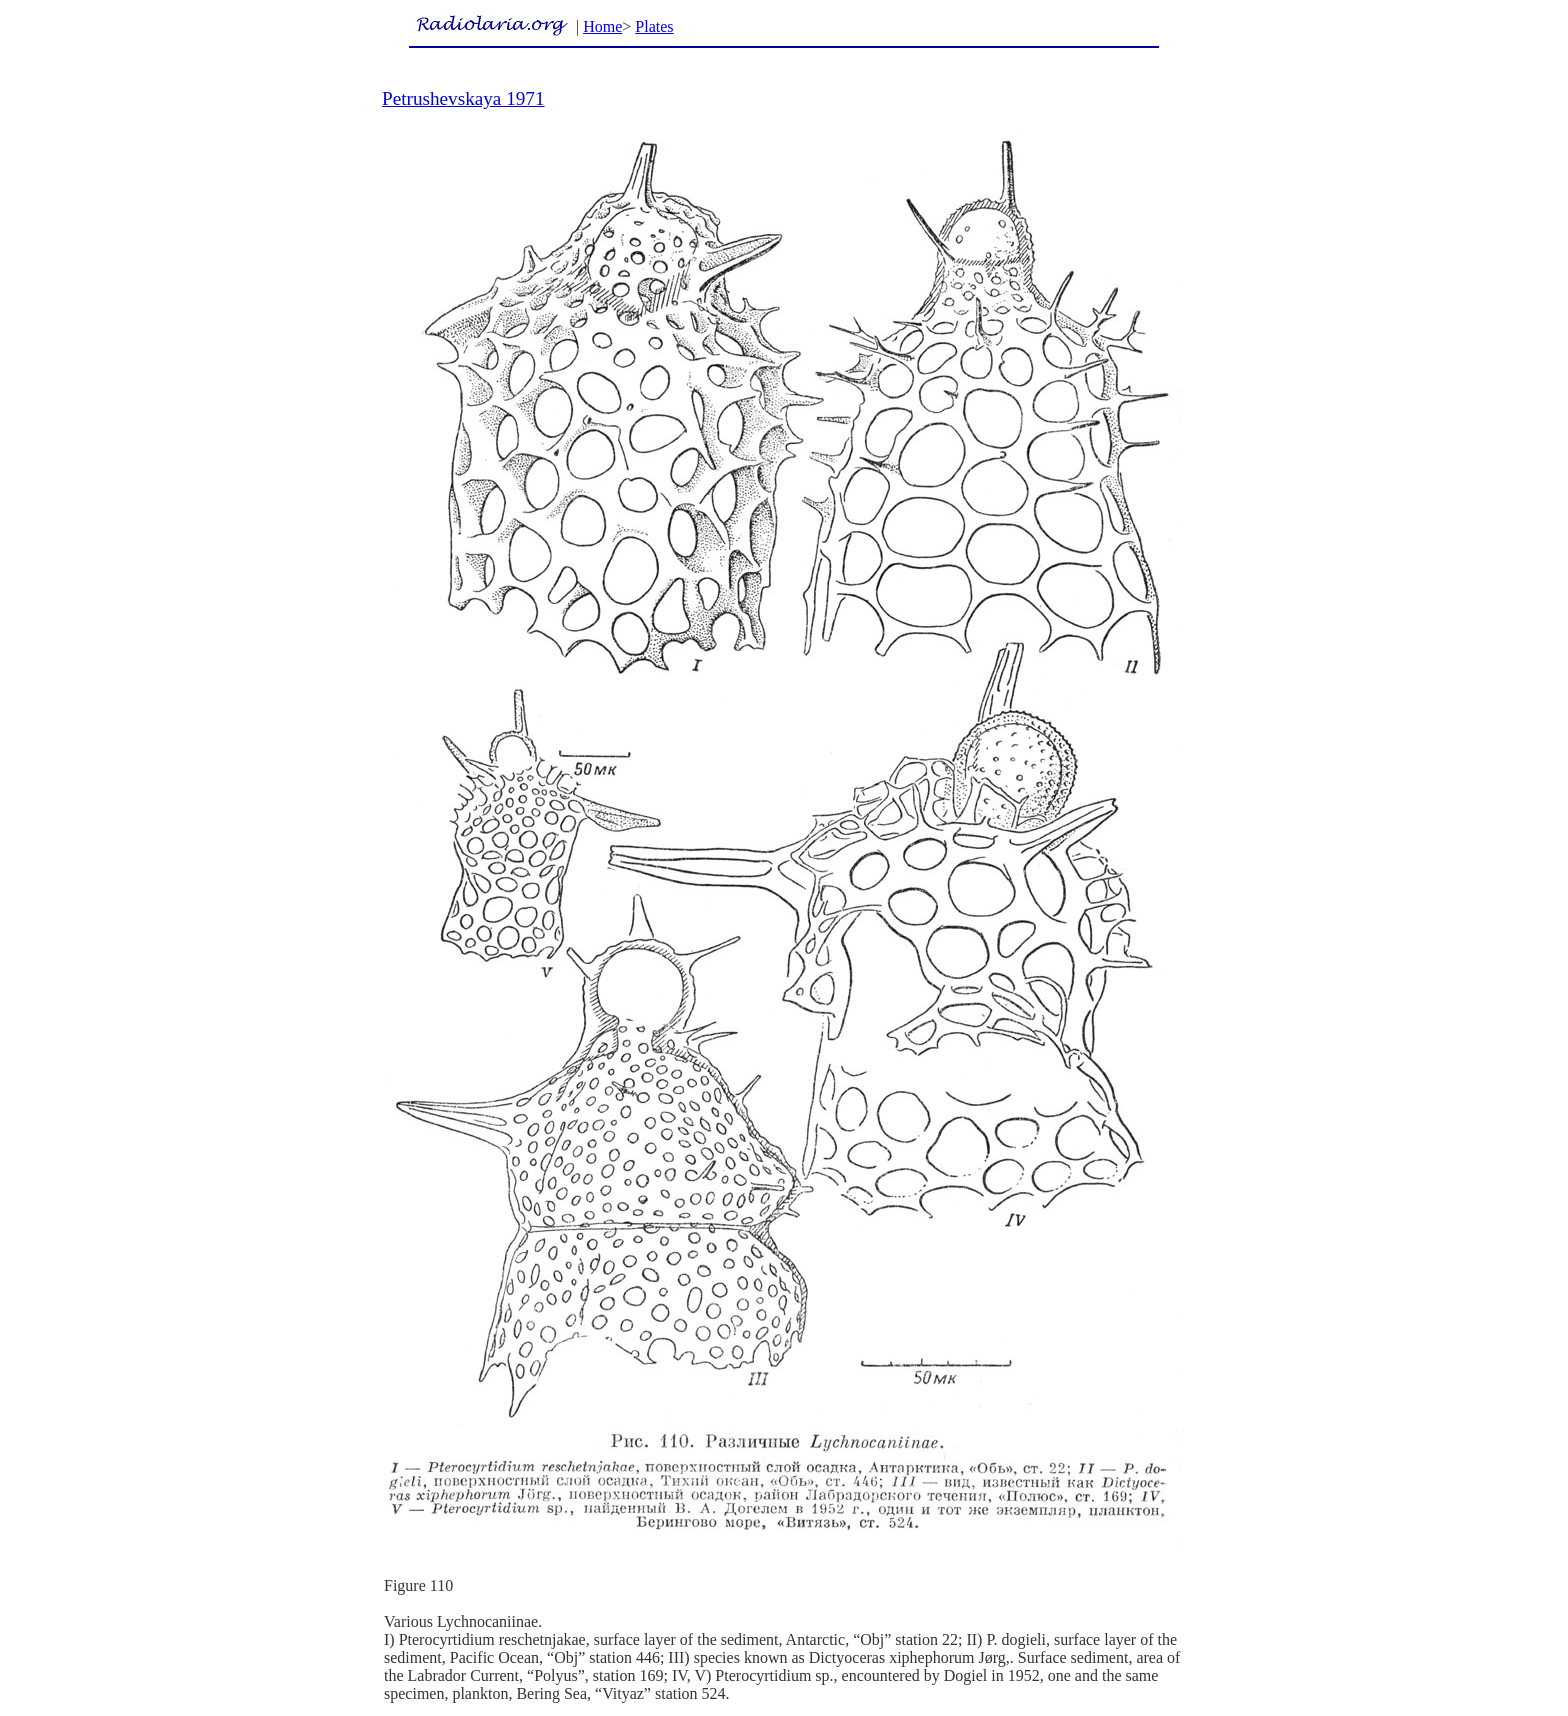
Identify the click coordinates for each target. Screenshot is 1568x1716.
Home (602, 26)
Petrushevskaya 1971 (463, 98)
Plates (654, 26)
